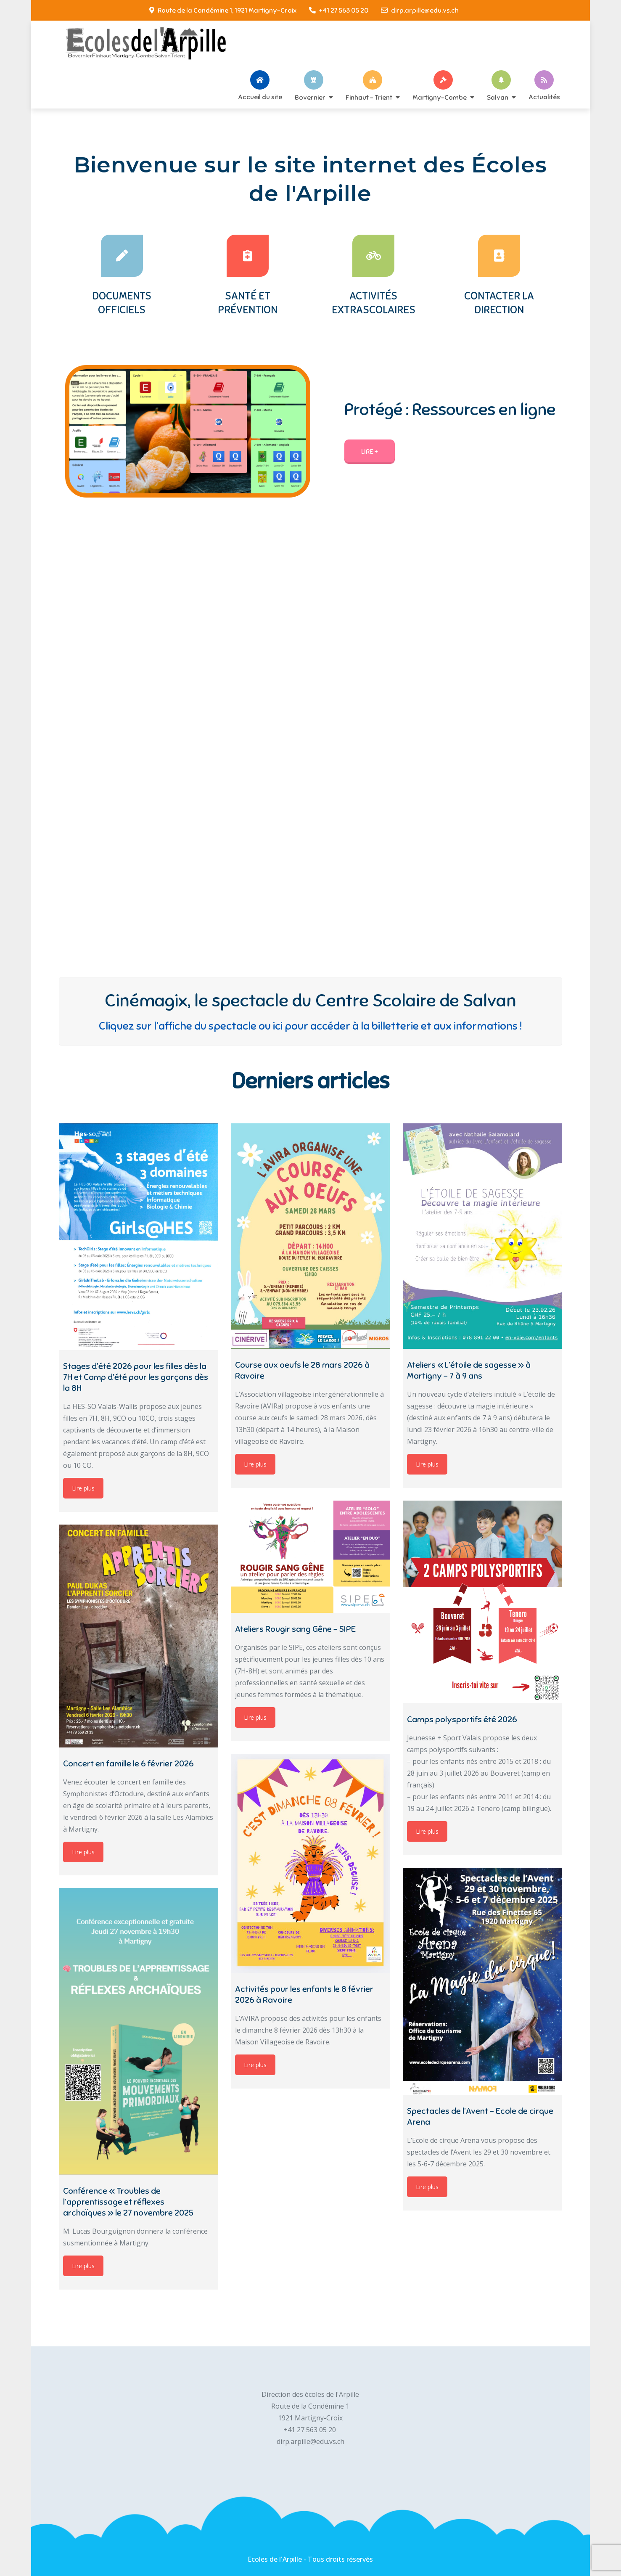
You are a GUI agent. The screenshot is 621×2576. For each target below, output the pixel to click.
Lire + (369, 451)
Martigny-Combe (439, 97)
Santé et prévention (247, 302)
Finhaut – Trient (369, 97)
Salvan (497, 97)
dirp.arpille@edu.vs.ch (420, 10)
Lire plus (83, 1488)
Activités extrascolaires (373, 302)
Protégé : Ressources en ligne (449, 409)
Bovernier (310, 97)
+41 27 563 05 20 (338, 10)
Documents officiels (121, 302)
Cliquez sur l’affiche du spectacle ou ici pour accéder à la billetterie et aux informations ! (310, 1026)
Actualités (544, 97)
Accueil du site (260, 97)
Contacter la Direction (499, 302)
